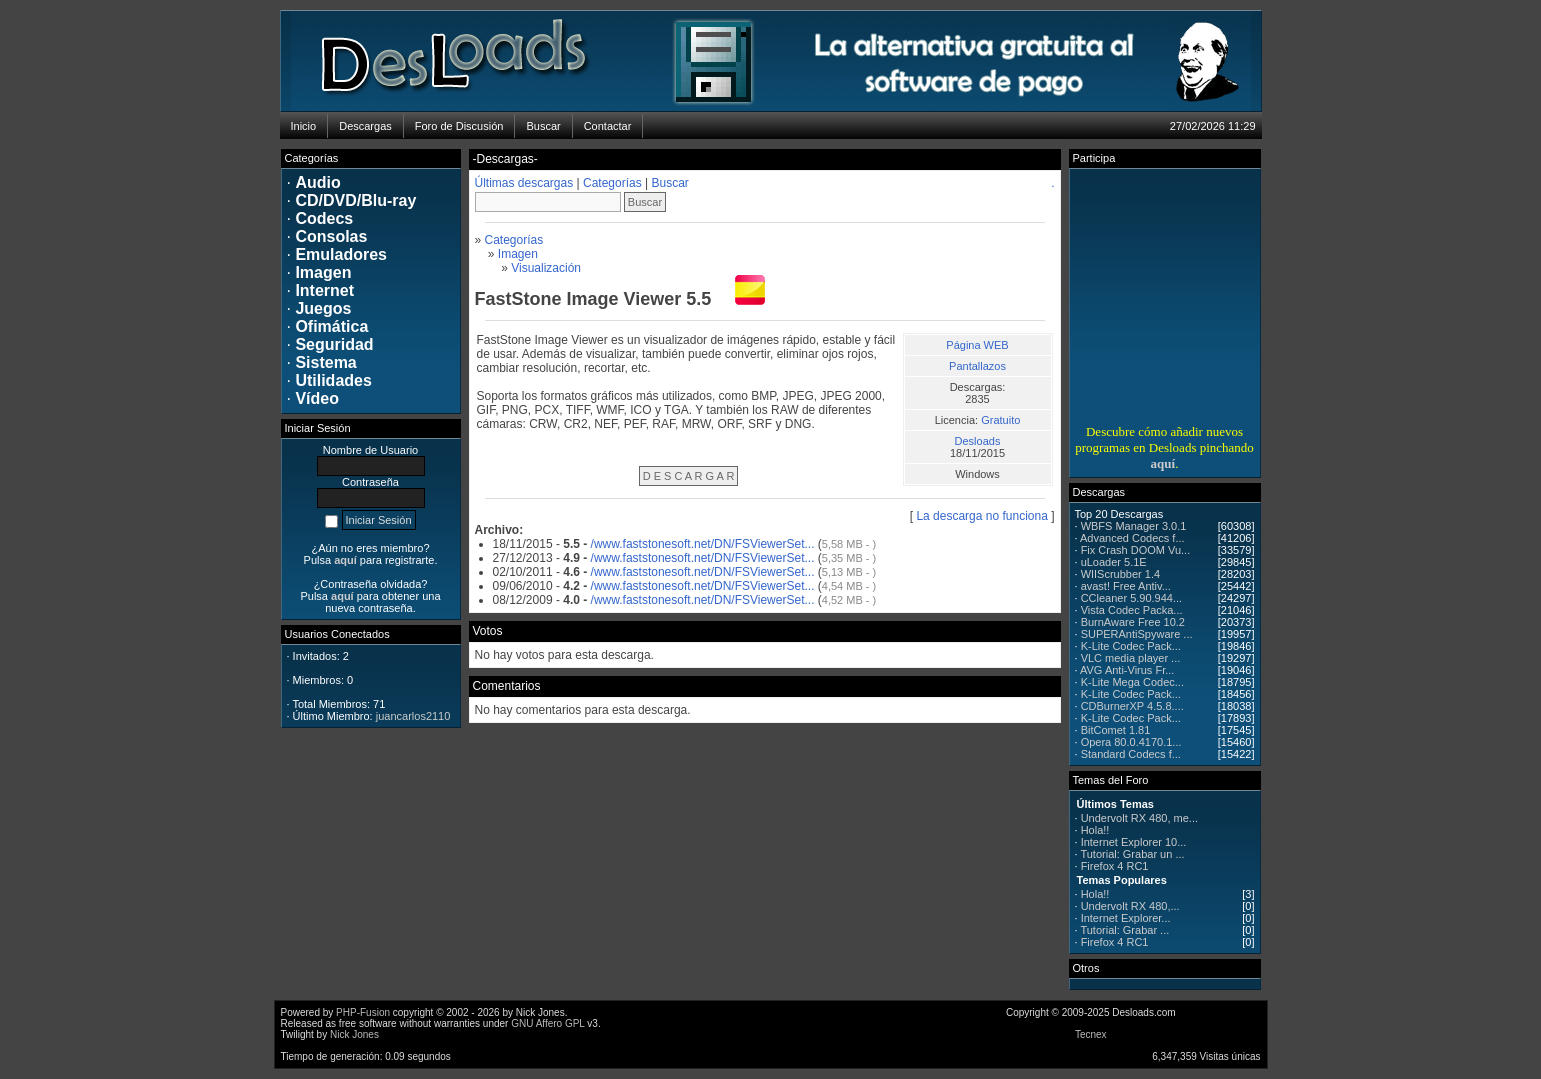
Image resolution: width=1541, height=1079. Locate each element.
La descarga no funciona (981, 516)
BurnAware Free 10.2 (1133, 622)
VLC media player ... (1131, 658)
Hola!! (1095, 830)
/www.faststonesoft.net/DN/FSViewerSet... (703, 544)
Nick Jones (354, 1034)
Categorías (612, 183)
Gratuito (1000, 420)
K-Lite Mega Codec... (1132, 682)
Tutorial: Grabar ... (1124, 930)
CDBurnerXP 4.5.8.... (1132, 706)
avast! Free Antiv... (1126, 586)
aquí (1163, 463)
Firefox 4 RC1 (1115, 866)
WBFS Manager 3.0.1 (1134, 526)
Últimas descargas (524, 183)
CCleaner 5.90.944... (1132, 598)
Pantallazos (977, 366)
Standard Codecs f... (1131, 754)
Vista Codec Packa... (1132, 610)
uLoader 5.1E (1114, 562)
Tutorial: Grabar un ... (1132, 854)
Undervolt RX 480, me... (1139, 818)
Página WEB (977, 345)
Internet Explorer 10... (1134, 842)
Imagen (518, 254)
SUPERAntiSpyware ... (1137, 634)
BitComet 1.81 (1116, 730)
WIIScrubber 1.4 (1120, 574)
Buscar (670, 183)
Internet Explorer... (1126, 918)
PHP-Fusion (363, 1012)
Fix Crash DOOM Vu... (1136, 550)
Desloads (978, 441)
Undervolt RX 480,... (1130, 906)
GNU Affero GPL (547, 1023)
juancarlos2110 (413, 716)
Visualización (546, 268)
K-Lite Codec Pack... (1131, 646)
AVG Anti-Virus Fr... (1127, 670)
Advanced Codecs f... (1132, 538)
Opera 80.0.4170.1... (1131, 742)
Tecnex (1091, 1034)
